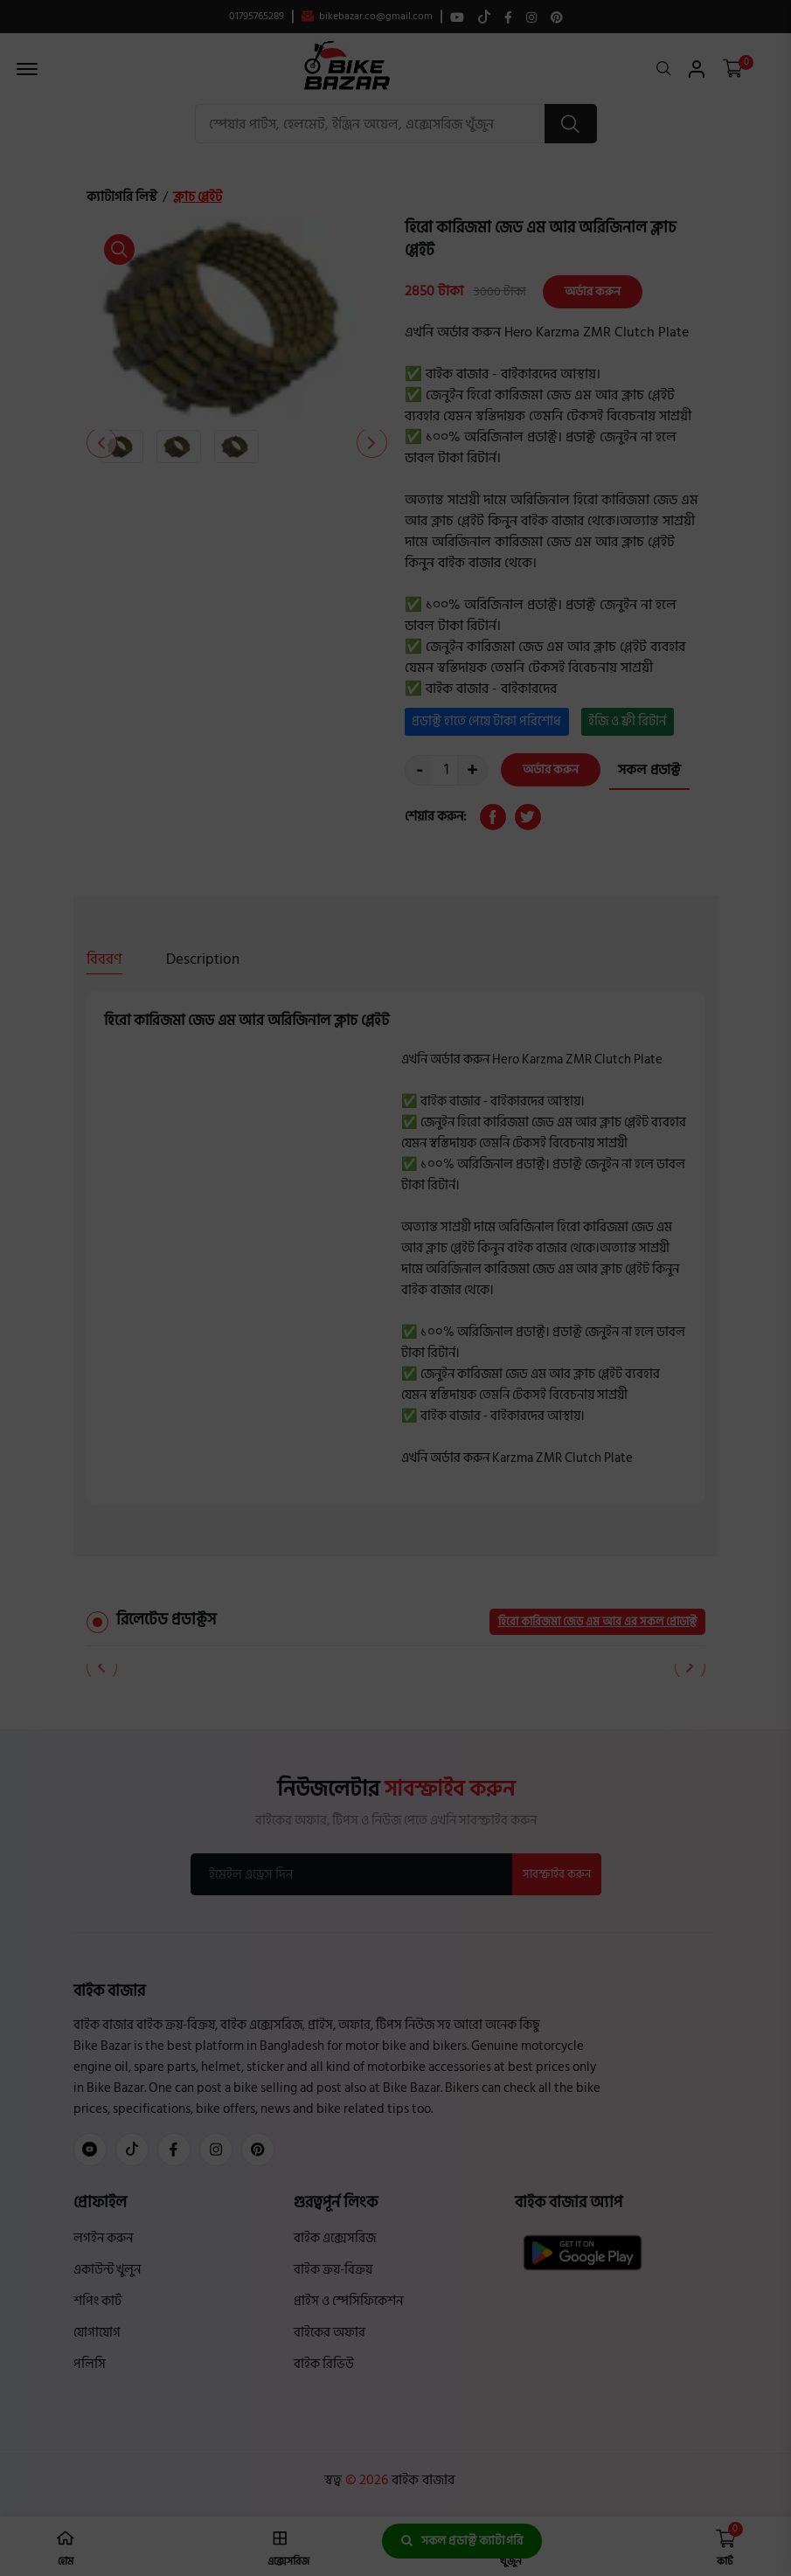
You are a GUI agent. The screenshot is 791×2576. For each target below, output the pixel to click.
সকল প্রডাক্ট (649, 770)
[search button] (571, 123)
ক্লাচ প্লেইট (197, 197)
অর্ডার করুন (593, 291)
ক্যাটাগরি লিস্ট (122, 197)
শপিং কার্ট (97, 2301)
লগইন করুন (103, 2238)
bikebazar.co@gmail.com (367, 16)
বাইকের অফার (329, 2333)
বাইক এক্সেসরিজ (335, 2238)
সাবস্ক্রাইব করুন (557, 1874)
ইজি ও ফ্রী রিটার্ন (627, 721)
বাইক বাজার (421, 2479)
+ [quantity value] (472, 770)
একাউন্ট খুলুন (107, 2270)
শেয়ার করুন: (436, 817)
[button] (372, 442)
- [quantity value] (419, 770)
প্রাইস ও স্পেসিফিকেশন (348, 2301)
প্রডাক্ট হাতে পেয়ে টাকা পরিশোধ (486, 721)
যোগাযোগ (97, 2333)
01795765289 (256, 16)
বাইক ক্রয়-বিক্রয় (333, 2270)
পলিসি (89, 2364)
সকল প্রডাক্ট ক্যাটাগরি (462, 2541)
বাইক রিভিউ (324, 2364)
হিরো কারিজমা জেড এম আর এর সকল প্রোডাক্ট (597, 1621)
